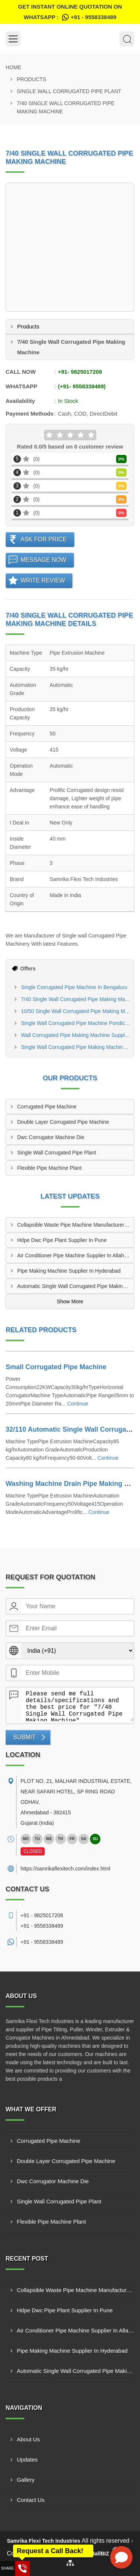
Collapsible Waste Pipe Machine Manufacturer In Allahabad (75, 1225)
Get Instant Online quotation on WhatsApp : (70, 12)
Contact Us (30, 2500)
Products (31, 79)
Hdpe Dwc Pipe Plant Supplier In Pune (62, 1240)
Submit (24, 1737)
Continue (77, 1404)
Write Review (43, 580)
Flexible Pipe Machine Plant (49, 1168)
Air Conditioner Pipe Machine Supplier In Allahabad (75, 1255)
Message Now (43, 560)
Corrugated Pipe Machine (47, 1107)
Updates (27, 2459)
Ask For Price (44, 539)
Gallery (26, 2479)
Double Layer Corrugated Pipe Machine (63, 1122)
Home (13, 67)
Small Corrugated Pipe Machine (56, 1367)
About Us (28, 2439)
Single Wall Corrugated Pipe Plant (69, 91)
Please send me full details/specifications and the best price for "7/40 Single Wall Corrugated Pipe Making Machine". (77, 1704)
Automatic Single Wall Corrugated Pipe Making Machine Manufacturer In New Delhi (75, 1286)
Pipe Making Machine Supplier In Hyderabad (69, 1271)
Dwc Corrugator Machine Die (50, 1137)
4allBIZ (100, 2554)
